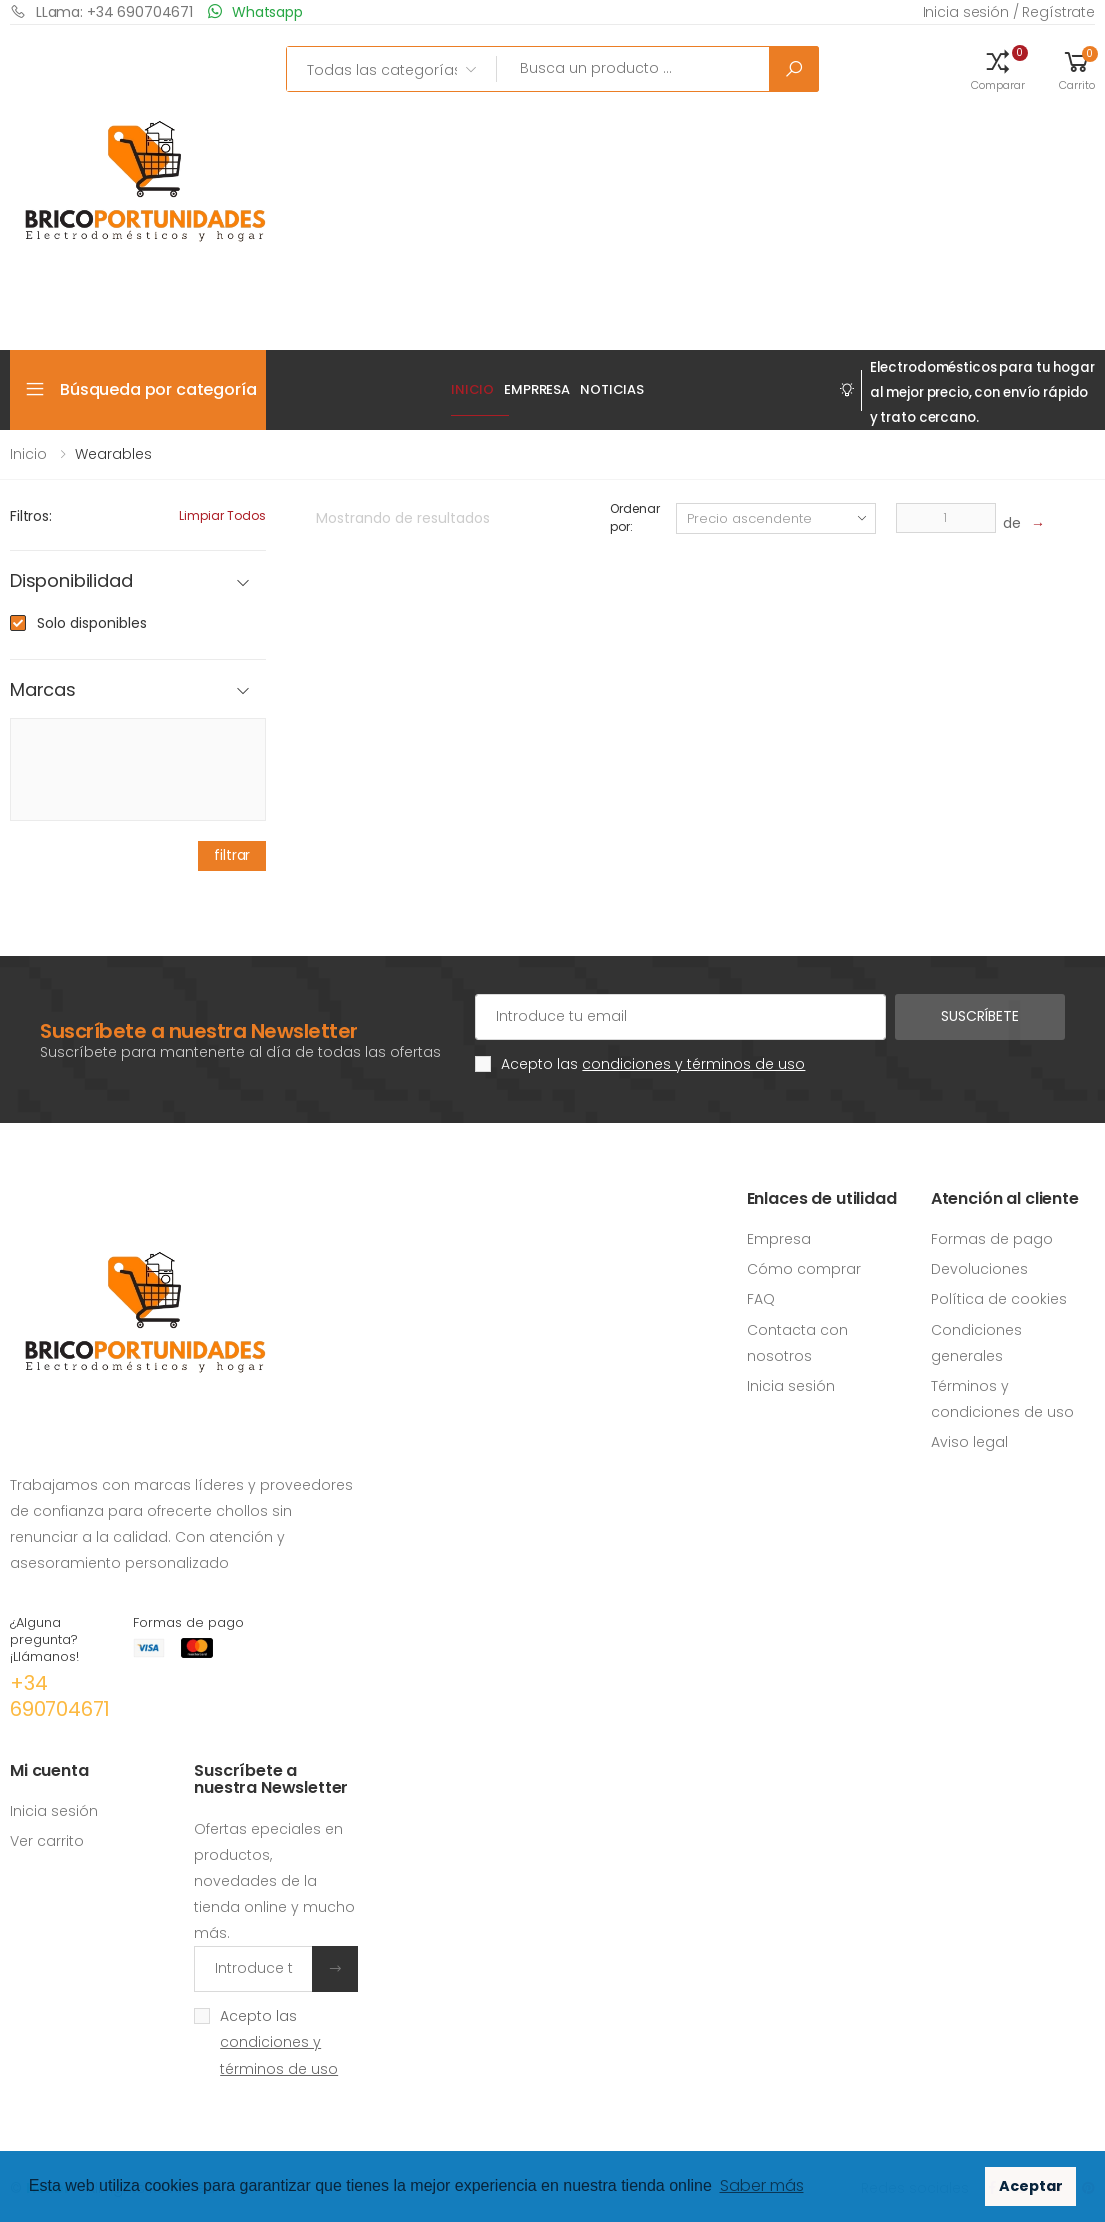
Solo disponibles (92, 623)
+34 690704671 (60, 1696)
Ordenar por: (634, 517)
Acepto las (653, 1064)
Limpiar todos (222, 515)
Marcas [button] (43, 690)
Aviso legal (969, 1442)
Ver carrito (47, 1841)
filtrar (232, 855)
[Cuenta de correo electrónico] (680, 1017)
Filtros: (31, 516)
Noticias (612, 389)
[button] (998, 69)
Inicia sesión (791, 1386)
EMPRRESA (537, 389)
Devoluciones (979, 1269)
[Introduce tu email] (253, 1969)
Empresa (779, 1239)
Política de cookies (999, 1299)
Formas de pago (992, 1239)
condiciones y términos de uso (693, 1064)
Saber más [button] (762, 2185)
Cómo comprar (804, 1269)
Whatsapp (255, 11)
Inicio (472, 389)
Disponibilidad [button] (71, 581)
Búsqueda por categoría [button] (158, 389)
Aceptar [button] (1031, 2186)
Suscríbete (980, 1016)
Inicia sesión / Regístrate (1009, 12)
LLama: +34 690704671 (101, 11)
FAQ (761, 1299)
